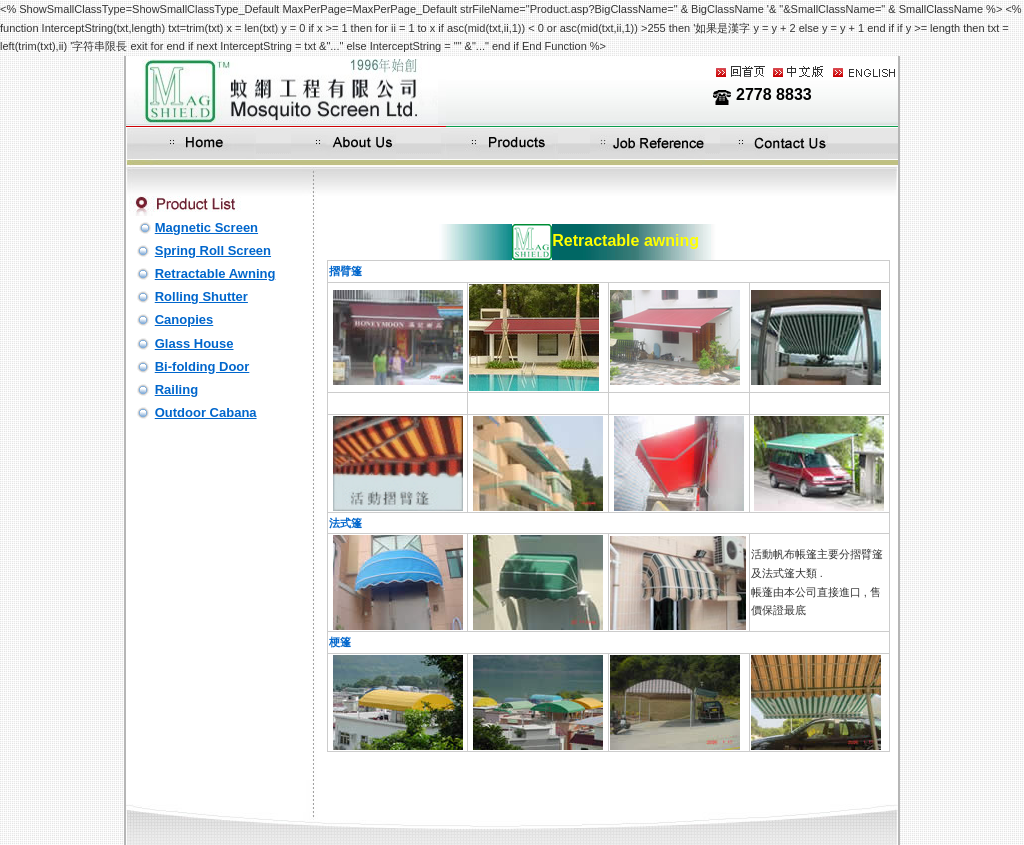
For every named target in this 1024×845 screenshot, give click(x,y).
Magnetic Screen (206, 227)
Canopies (184, 319)
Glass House (194, 343)
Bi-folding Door (202, 366)
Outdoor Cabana (206, 412)
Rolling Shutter (201, 296)
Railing (176, 389)
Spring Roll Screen (213, 250)
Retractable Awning (215, 273)
